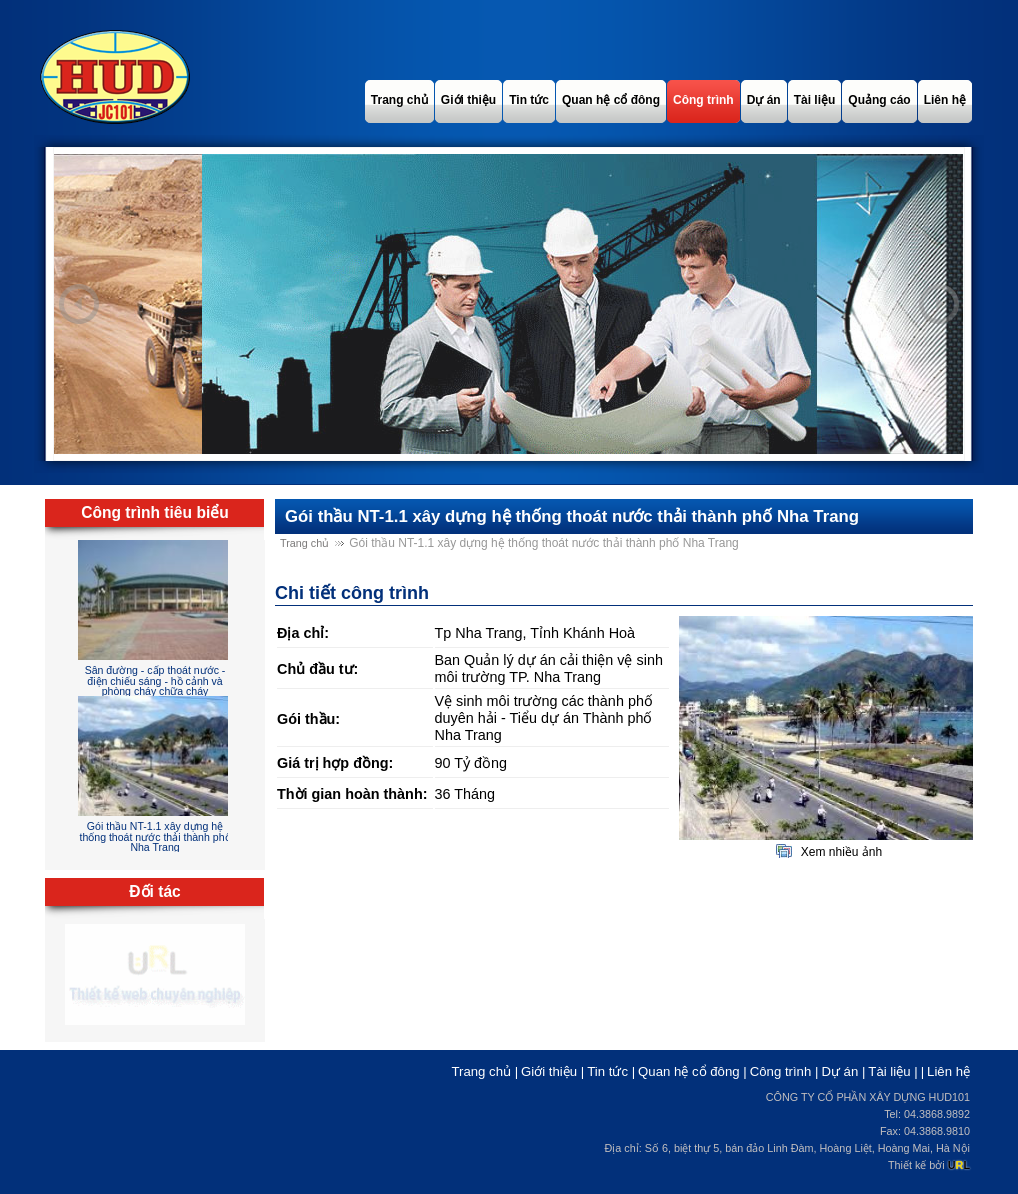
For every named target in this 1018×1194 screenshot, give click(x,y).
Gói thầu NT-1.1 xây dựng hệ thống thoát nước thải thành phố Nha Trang (154, 836)
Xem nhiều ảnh (841, 852)
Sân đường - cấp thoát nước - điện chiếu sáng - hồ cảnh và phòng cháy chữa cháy (155, 680)
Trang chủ (304, 543)
